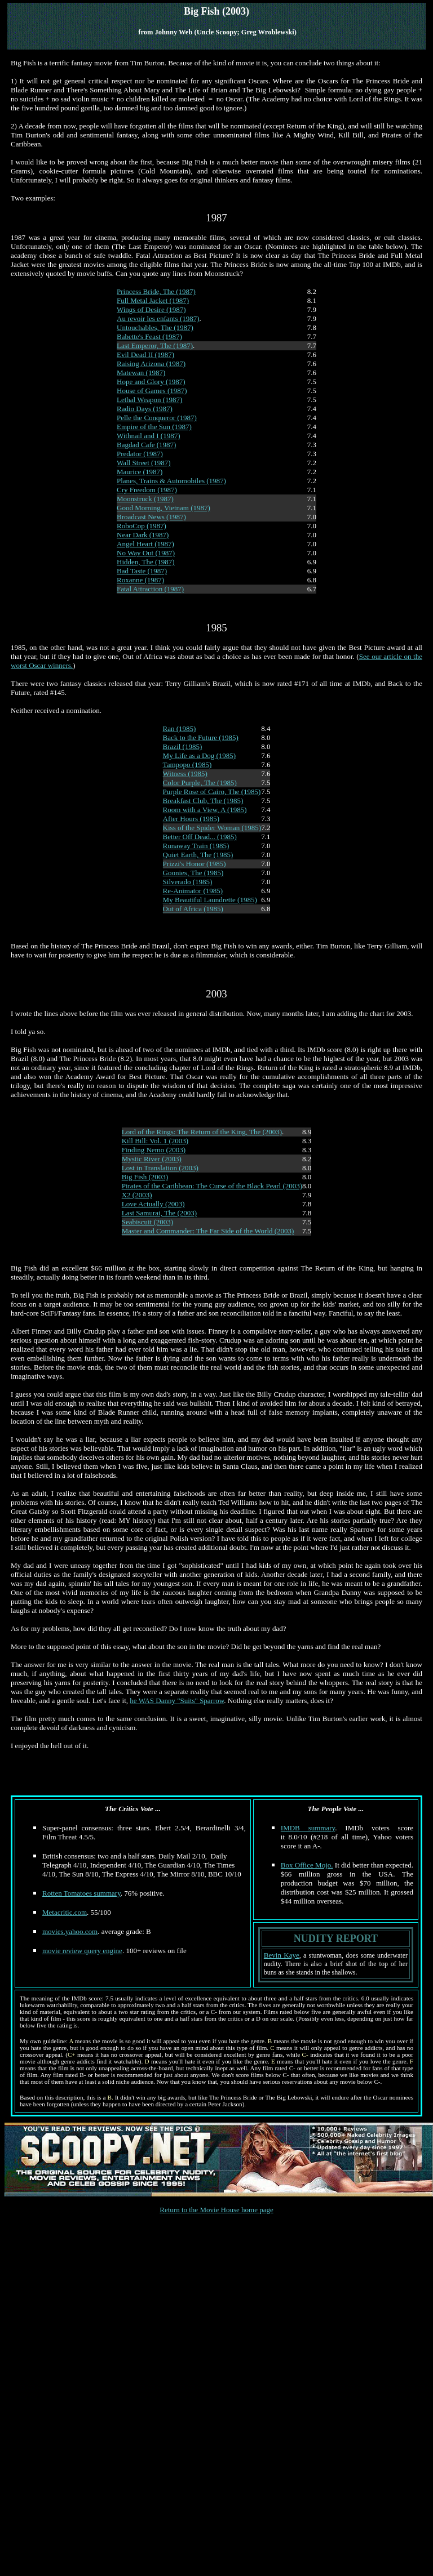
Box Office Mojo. (307, 1865)
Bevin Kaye (281, 1955)
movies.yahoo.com (70, 1931)
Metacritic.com (64, 1912)
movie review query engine (82, 1950)
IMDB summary (308, 1828)
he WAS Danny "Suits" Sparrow (177, 1700)
